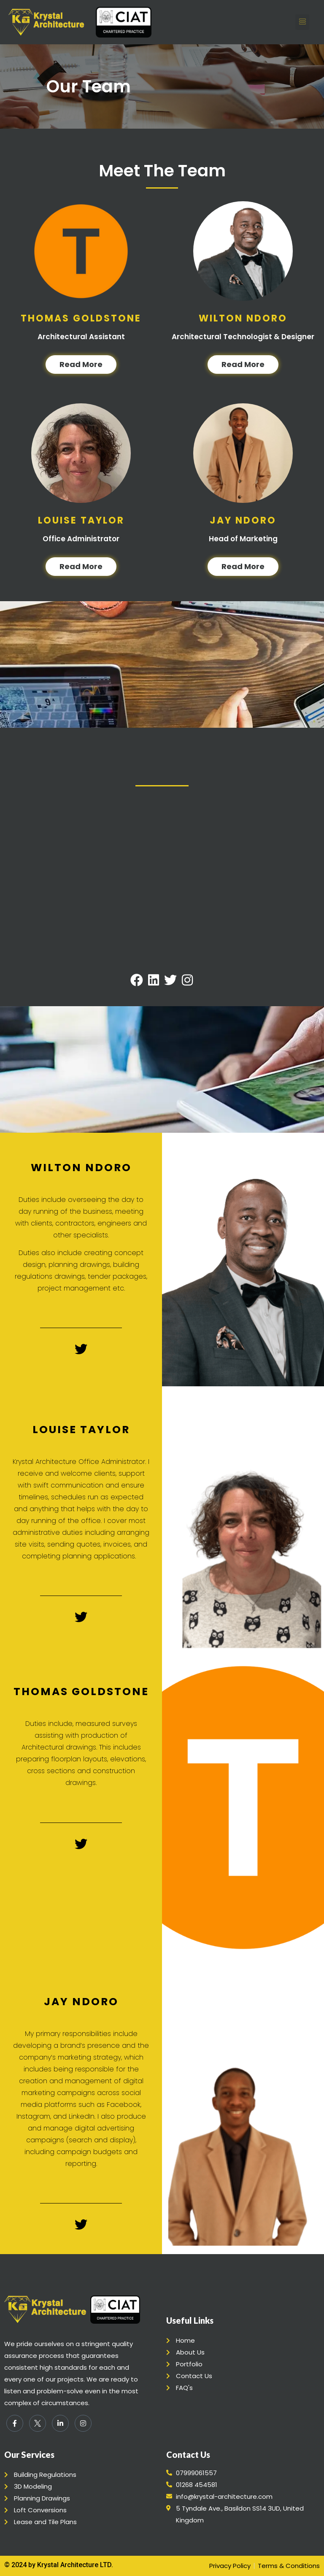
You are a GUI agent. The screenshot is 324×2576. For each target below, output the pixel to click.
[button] (302, 22)
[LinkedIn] (60, 2423)
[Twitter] (37, 2423)
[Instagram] (83, 2423)
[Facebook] (14, 2423)
